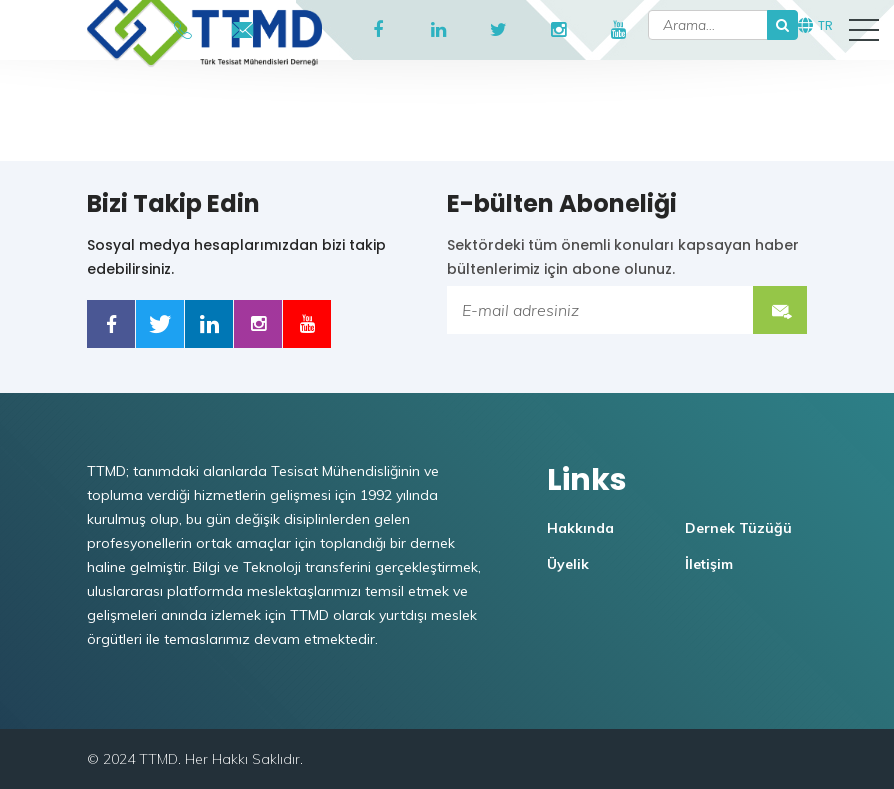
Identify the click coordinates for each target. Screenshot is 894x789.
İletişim (709, 564)
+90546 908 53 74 (183, 25)
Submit (780, 310)
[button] (864, 30)
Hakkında (580, 528)
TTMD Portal (303, 30)
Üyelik (568, 564)
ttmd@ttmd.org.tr (243, 25)
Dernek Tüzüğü (738, 528)
